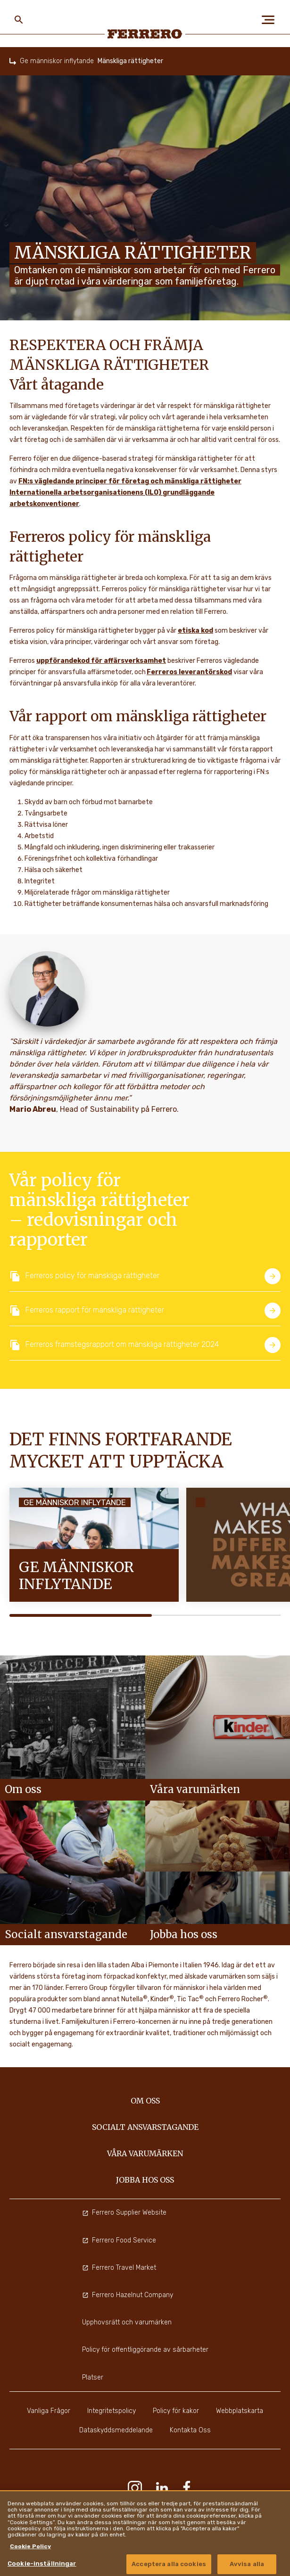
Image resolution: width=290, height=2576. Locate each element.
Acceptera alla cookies (169, 2564)
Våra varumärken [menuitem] (145, 2153)
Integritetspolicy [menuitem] (111, 2411)
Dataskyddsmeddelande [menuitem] (116, 2430)
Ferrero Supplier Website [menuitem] (124, 2213)
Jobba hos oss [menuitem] (145, 2180)
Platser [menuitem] (92, 2377)
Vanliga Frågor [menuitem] (48, 2411)
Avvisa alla (247, 2564)
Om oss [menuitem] (145, 2100)
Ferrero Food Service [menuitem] (119, 2240)
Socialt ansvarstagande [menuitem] (145, 2127)
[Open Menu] (271, 19)
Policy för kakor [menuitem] (176, 2411)
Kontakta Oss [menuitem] (190, 2430)
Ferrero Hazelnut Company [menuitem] (127, 2295)
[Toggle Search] (18, 19)
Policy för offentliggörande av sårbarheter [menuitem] (145, 2350)
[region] (145, 2533)
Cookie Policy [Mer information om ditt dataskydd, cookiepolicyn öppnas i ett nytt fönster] (30, 2546)
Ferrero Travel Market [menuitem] (119, 2268)
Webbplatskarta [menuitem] (239, 2411)
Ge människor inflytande (57, 61)
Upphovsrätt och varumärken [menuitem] (127, 2322)
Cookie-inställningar (42, 2563)
